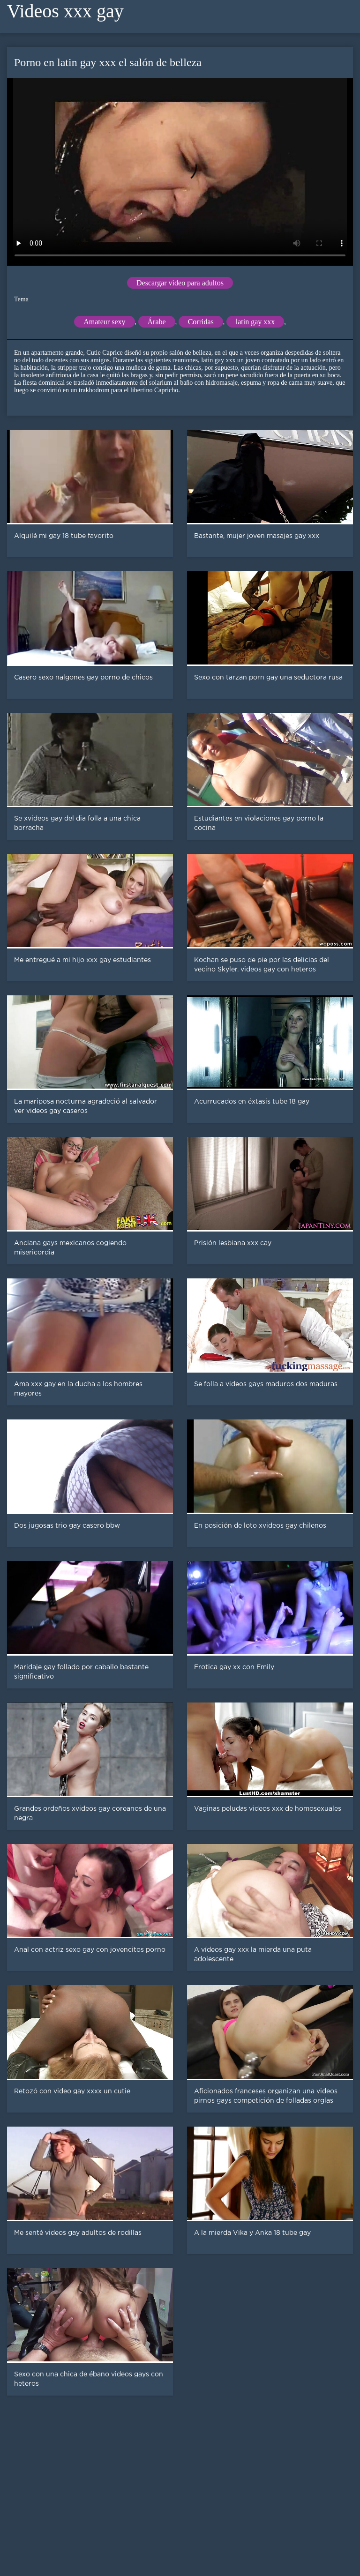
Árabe (157, 322)
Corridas (201, 322)
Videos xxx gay (65, 11)
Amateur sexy (104, 322)
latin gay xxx (255, 322)
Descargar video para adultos (180, 283)
